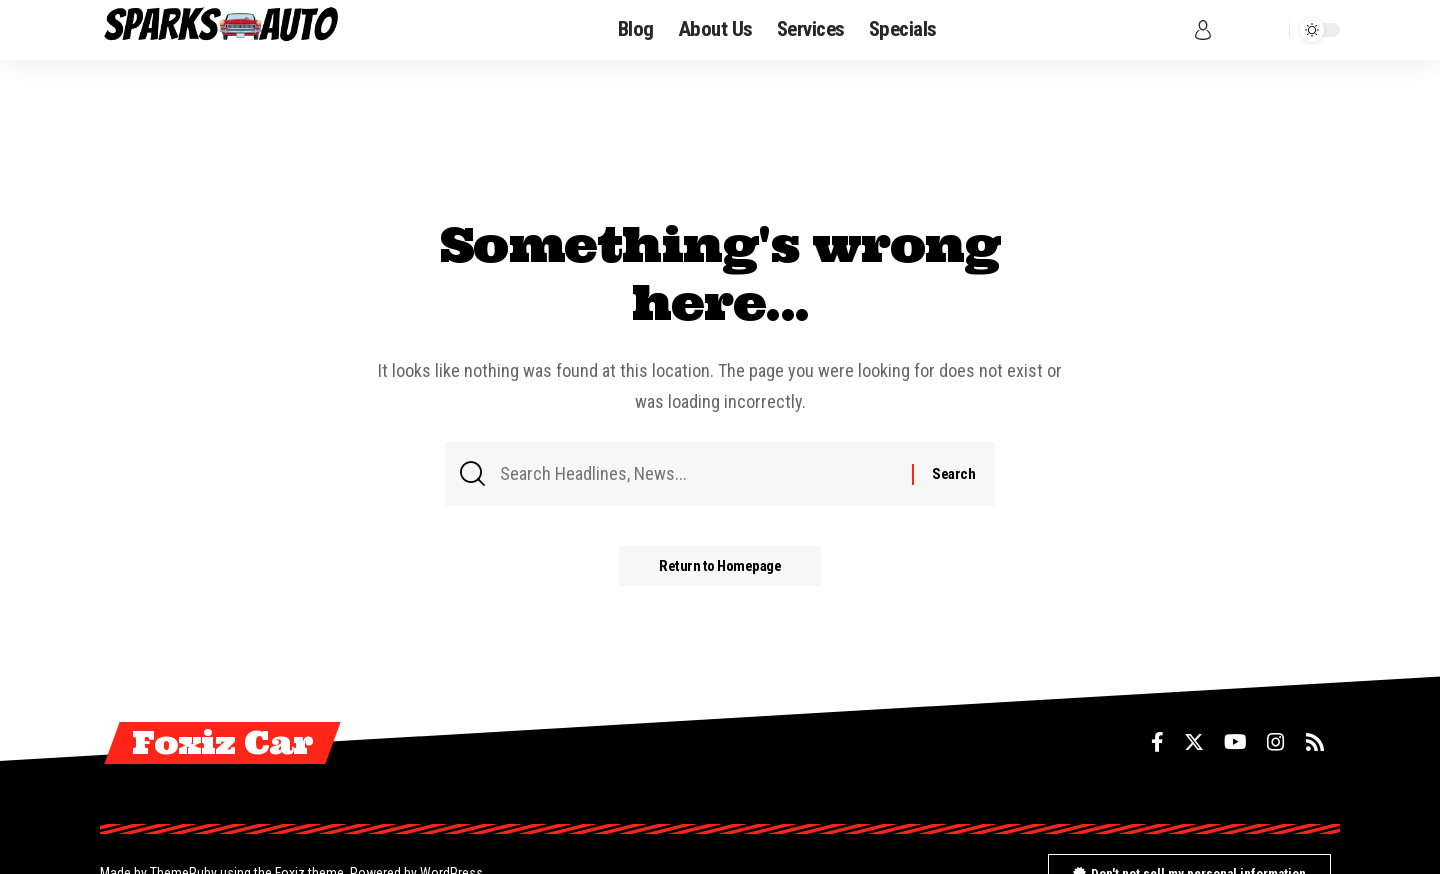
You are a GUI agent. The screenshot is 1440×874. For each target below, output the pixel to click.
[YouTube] (1235, 742)
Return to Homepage (720, 566)
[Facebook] (1157, 742)
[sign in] (1203, 30)
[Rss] (1315, 742)
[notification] (1236, 30)
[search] (1269, 30)
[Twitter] (1194, 742)
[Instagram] (1276, 742)
